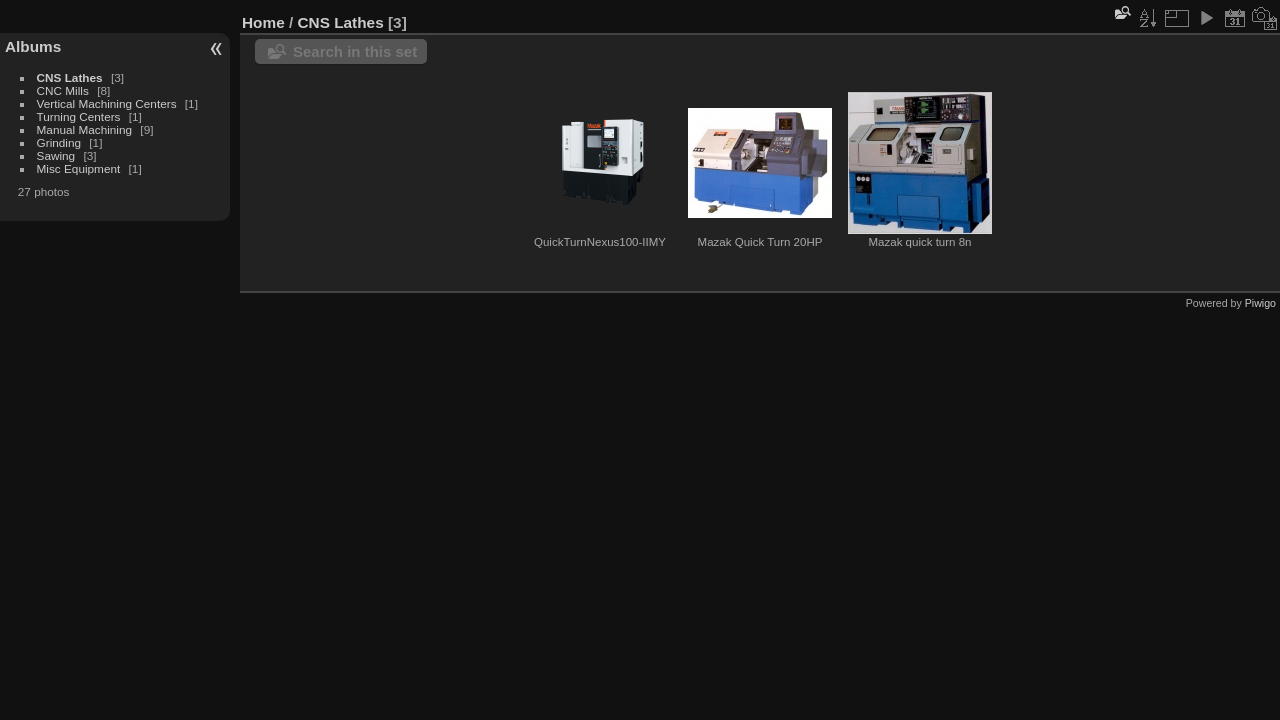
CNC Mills (63, 90)
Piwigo (1260, 303)
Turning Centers (79, 116)
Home (263, 22)
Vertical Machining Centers (107, 103)
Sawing (56, 155)
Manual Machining (85, 129)
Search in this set (355, 51)
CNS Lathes (70, 77)
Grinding (59, 142)
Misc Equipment (79, 168)
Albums (33, 46)
